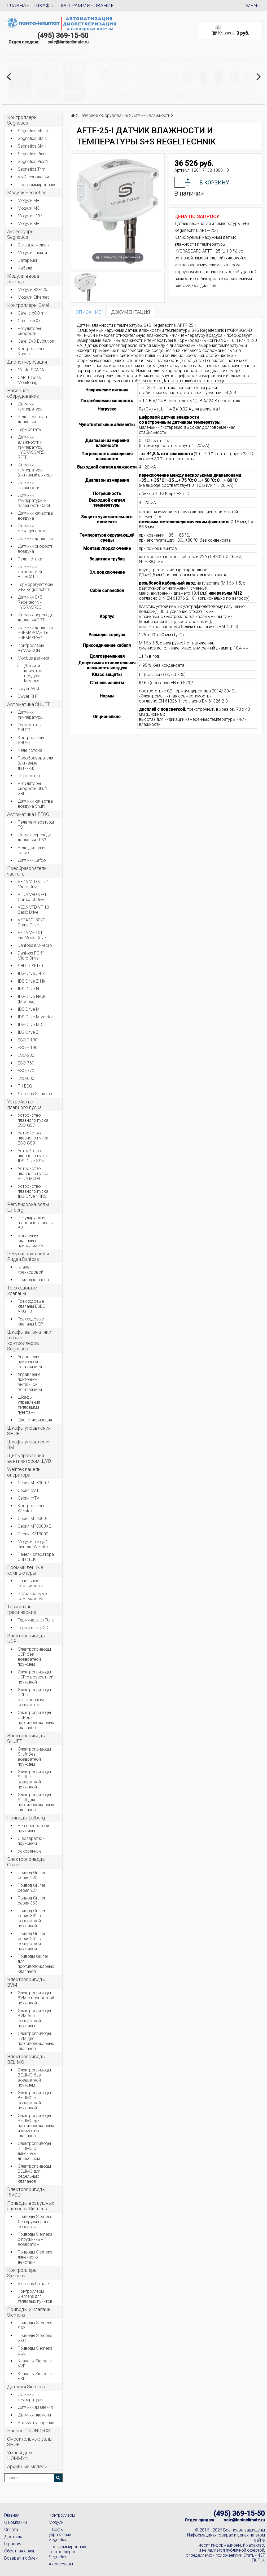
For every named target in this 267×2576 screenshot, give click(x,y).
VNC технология (33, 176)
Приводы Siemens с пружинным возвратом (35, 2239)
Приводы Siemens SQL (35, 2351)
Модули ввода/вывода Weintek (33, 1544)
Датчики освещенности (32, 528)
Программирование (86, 5)
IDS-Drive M (29, 1009)
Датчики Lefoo (32, 860)
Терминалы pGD (33, 1627)
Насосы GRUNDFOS (28, 2430)
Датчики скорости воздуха (35, 549)
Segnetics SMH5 (33, 138)
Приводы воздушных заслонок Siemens (30, 2205)
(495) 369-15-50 (63, 35)
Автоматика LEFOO (28, 814)
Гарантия (12, 2543)
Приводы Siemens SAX (35, 2325)
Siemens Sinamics (35, 1093)
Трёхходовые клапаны (22, 1290)
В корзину (214, 182)
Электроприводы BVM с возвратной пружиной (36, 1997)
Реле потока (30, 559)
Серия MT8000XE (34, 1526)
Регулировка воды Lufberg (28, 1207)
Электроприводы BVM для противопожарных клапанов (36, 2041)
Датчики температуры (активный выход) (35, 470)
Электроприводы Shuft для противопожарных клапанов (36, 1802)
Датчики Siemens (26, 2386)
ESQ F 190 (27, 1039)
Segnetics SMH (32, 146)
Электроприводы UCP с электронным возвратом (34, 1697)
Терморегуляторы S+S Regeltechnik (35, 587)
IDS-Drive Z (28, 1032)
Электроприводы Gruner (26, 1861)
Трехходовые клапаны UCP (31, 1321)
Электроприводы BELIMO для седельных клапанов (34, 2174)
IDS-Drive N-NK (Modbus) (32, 999)
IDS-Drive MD (30, 1024)
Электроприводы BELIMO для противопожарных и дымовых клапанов (36, 2125)
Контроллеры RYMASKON (31, 648)
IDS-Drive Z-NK (32, 981)
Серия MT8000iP (33, 1482)
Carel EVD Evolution (36, 341)
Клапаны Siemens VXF (35, 2376)
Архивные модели (27, 2466)
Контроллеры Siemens (22, 2272)
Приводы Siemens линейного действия (35, 2257)
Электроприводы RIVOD (26, 2192)
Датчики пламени (34, 2415)
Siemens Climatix (34, 2283)
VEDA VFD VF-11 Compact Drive (33, 897)
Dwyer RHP (28, 696)
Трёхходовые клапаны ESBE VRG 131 (31, 1306)
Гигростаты (29, 775)
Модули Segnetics (26, 192)
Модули (56, 2522)
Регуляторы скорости (29, 331)
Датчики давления (35, 538)
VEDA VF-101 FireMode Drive (32, 935)
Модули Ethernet (33, 297)
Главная (18, 5)
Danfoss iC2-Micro (35, 945)
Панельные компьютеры (30, 1583)
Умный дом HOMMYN (19, 2455)
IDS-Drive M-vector (35, 1016)
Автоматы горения (36, 2422)
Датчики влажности (28, 485)
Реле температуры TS (36, 825)
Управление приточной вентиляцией (30, 1361)
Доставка (14, 2536)
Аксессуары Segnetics (20, 234)
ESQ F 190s (29, 1047)
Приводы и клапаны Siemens (29, 2312)
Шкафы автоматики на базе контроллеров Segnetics (29, 1340)
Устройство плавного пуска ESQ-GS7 (33, 1120)
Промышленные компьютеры (25, 1570)
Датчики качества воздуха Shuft (35, 804)
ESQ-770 (26, 1070)
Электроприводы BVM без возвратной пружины (34, 2018)
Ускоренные (30, 1851)
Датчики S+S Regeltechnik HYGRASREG (30, 602)
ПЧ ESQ (25, 1086)
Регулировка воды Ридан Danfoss (28, 1256)
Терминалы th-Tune (36, 1620)
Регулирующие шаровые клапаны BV (36, 1222)
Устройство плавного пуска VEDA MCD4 (33, 1173)
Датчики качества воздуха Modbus (33, 673)
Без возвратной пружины (33, 1828)
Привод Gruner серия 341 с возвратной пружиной (31, 1918)
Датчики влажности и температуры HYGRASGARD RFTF (31, 447)
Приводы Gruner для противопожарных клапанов (36, 1964)
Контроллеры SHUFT (31, 740)
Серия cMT (28, 1490)
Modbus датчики (33, 658)
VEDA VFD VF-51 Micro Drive (33, 884)
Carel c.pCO (29, 320)
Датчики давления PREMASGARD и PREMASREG (35, 632)
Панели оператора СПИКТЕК (36, 1557)
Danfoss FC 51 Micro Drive (31, 956)
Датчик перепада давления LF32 (34, 837)
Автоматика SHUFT (28, 704)
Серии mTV (28, 1498)
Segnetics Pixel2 (33, 161)
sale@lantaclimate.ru (68, 42)
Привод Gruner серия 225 (31, 1875)
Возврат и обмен (21, 2558)
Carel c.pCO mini (33, 313)
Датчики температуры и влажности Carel (34, 500)
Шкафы (44, 5)
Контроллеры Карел (31, 351)
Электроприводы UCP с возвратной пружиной (35, 1677)
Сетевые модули (34, 245)
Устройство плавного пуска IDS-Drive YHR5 (33, 1191)
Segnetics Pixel (32, 153)
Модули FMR (30, 215)
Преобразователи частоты (27, 871)
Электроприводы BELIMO (26, 2059)
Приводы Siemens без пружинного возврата (35, 2221)
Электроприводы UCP (26, 1638)
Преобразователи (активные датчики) (35, 763)
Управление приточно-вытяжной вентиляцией (30, 1382)
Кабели (25, 268)
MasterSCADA (31, 369)
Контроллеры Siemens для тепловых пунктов (35, 2296)
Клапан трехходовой (30, 1270)
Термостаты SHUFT (30, 727)
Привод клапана (33, 1279)
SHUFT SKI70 (30, 965)
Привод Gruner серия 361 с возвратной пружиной (31, 1941)
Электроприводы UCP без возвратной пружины (34, 1657)
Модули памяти (32, 252)
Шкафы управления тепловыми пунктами (29, 1405)
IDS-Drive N (28, 988)
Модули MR (29, 200)
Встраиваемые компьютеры (32, 1596)
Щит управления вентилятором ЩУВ (29, 1458)
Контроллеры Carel (28, 305)
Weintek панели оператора (24, 1472)
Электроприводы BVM (26, 1982)
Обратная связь (20, 2550)
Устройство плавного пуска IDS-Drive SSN (33, 1155)
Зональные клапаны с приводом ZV (30, 1240)
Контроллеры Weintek (31, 1508)
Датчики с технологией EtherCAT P (30, 571)
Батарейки (28, 260)
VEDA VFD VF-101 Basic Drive (34, 910)
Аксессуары (61, 2563)
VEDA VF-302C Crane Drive (31, 922)
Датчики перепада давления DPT (35, 617)
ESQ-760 (26, 1063)
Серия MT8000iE (33, 1518)
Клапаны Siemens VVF (35, 2363)
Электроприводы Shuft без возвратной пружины (34, 1757)
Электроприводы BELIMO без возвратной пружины (34, 2077)
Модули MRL (30, 223)
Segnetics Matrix (33, 130)
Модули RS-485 (32, 289)
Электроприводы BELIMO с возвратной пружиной (34, 2100)
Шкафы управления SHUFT (29, 1430)
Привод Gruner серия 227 (31, 1888)
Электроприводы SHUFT (26, 1738)
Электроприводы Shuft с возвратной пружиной (34, 1779)
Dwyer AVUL (29, 688)
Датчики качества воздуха (35, 516)
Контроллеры (62, 2515)
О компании (15, 2522)
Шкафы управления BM (29, 1444)
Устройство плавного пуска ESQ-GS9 (33, 1138)
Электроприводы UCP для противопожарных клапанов (36, 1720)
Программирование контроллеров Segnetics (67, 2551)
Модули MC (29, 208)
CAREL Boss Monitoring (29, 380)
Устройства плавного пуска (24, 1104)
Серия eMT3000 (33, 1533)
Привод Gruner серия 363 (31, 1900)
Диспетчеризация (27, 362)
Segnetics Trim (31, 169)
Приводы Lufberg (26, 1818)
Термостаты (30, 429)
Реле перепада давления (32, 419)
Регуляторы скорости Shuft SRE (32, 788)
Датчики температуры (30, 406)
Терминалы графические (21, 1609)
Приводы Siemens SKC (35, 2338)
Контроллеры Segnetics (22, 120)
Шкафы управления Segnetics (60, 2534)
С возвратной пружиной (31, 1841)
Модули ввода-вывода (23, 278)
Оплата (11, 2529)
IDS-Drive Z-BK (31, 973)
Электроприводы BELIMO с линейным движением (34, 2151)
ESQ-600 (26, 1078)
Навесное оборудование (23, 393)
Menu (253, 5)
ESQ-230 (26, 1055)
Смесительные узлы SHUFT (29, 2441)
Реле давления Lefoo (32, 850)
